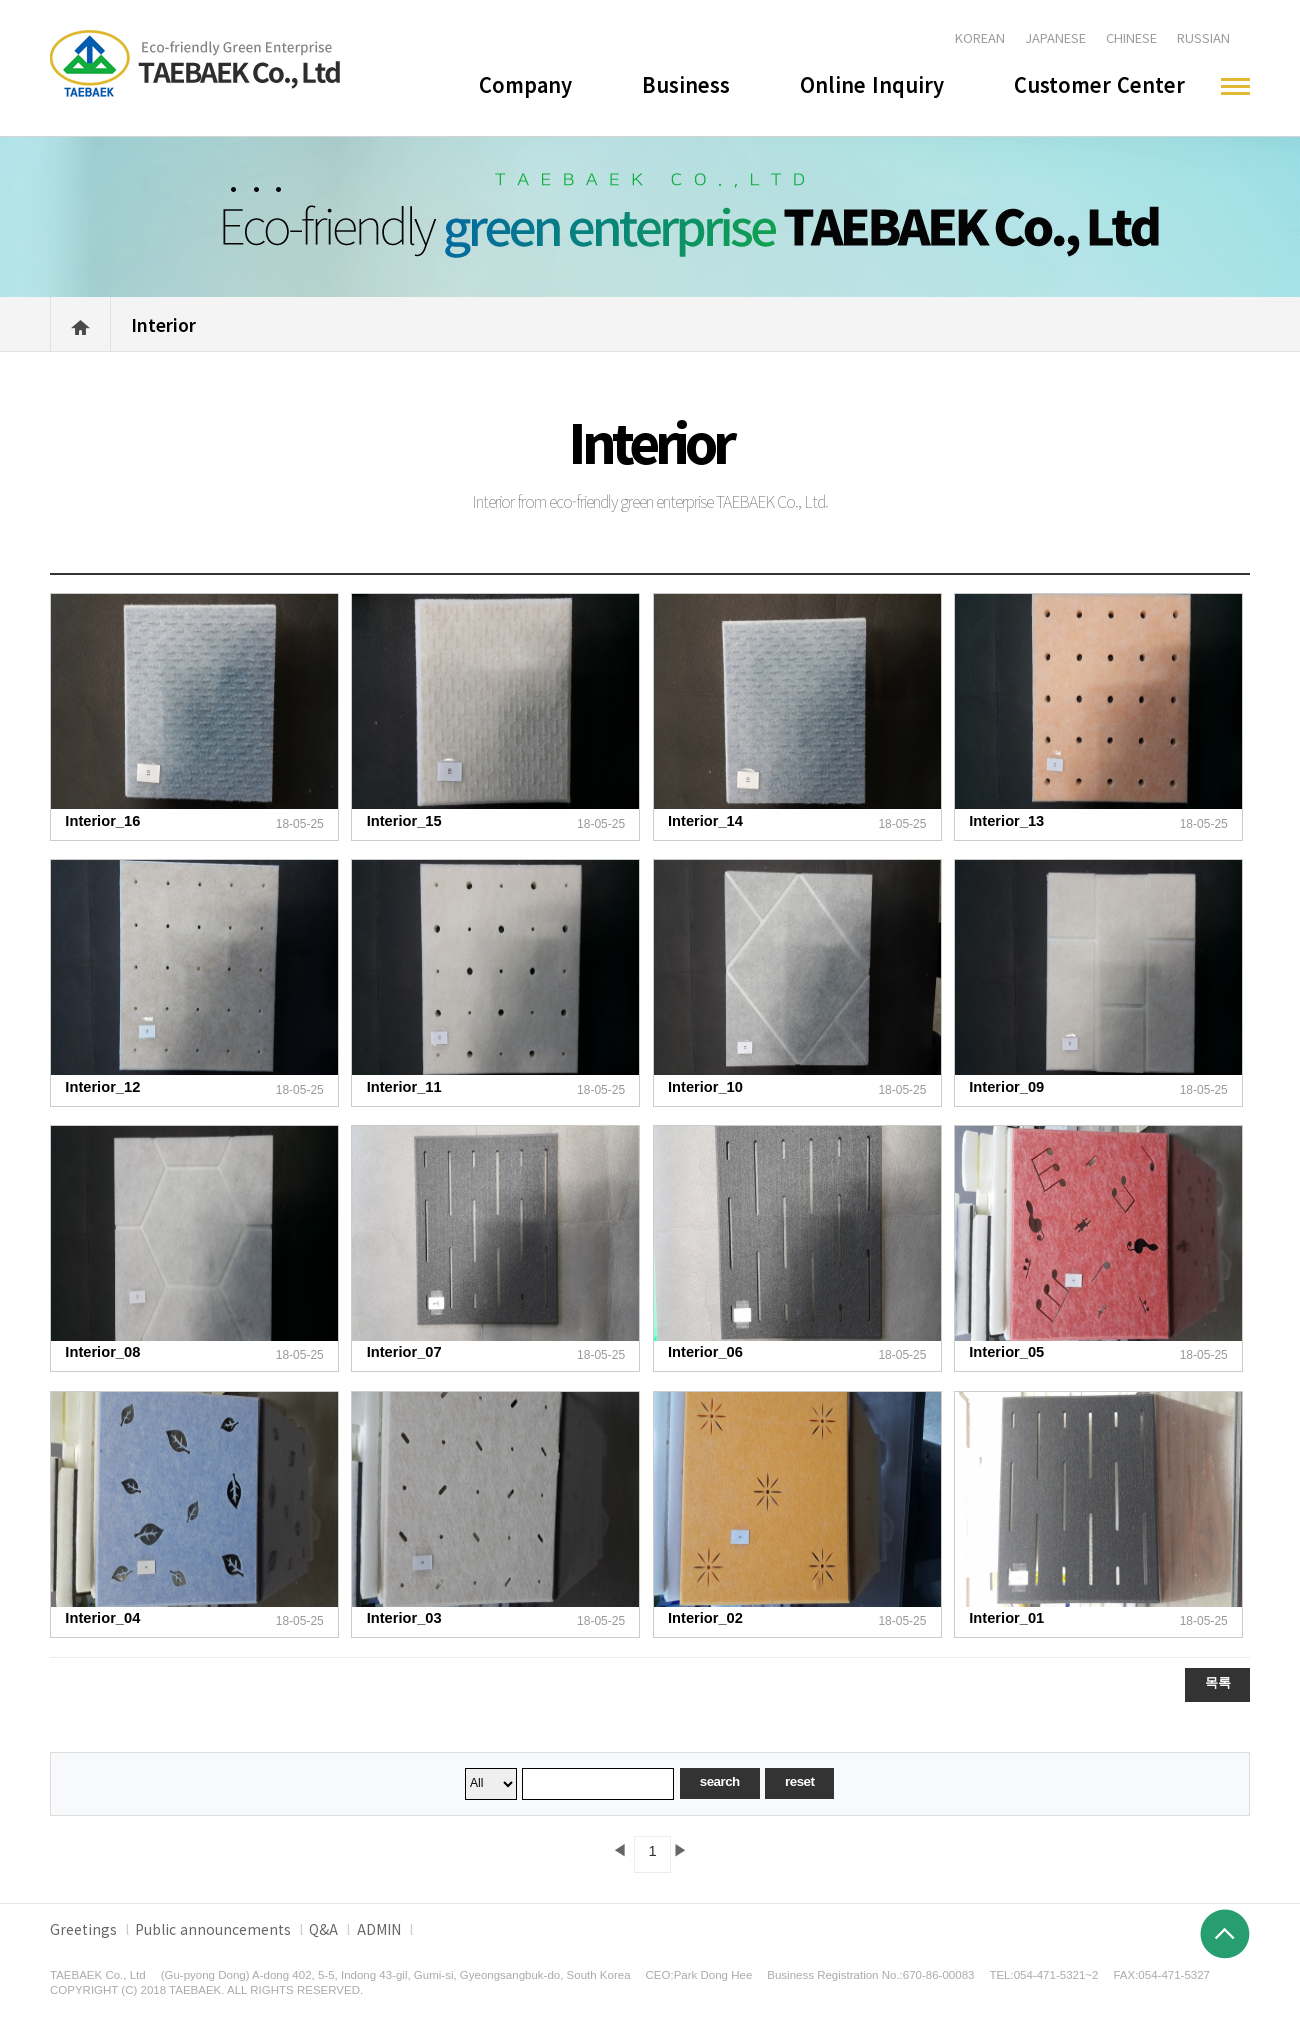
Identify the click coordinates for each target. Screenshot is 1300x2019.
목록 (1217, 1682)
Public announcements (213, 1929)
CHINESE (1131, 37)
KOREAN (980, 37)
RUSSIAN (1203, 37)
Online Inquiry (872, 84)
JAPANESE (1055, 37)
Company (525, 84)
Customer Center (1099, 84)
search (720, 1781)
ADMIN (379, 1929)
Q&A (323, 1929)
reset (799, 1781)
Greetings (83, 1929)
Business (686, 84)
